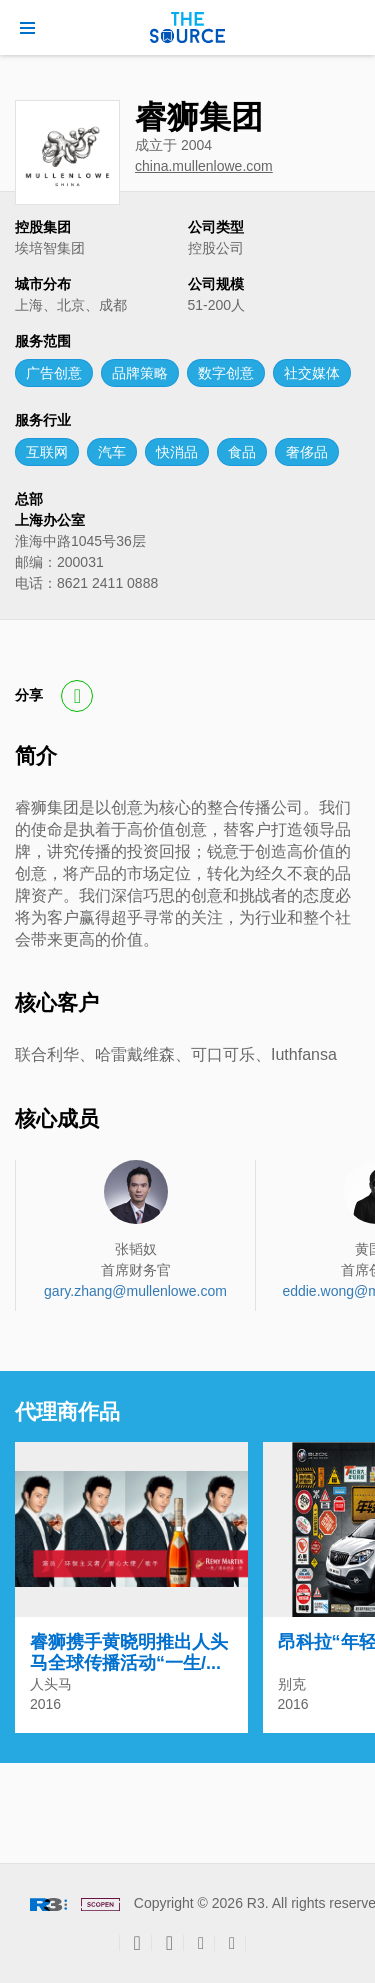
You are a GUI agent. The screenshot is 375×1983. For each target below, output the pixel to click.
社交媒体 (312, 373)
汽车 (112, 452)
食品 (242, 452)
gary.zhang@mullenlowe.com (135, 1291)
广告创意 (54, 373)
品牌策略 (140, 373)
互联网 (47, 452)
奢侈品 (307, 452)
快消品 (177, 452)
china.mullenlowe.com (204, 166)
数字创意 (226, 373)
